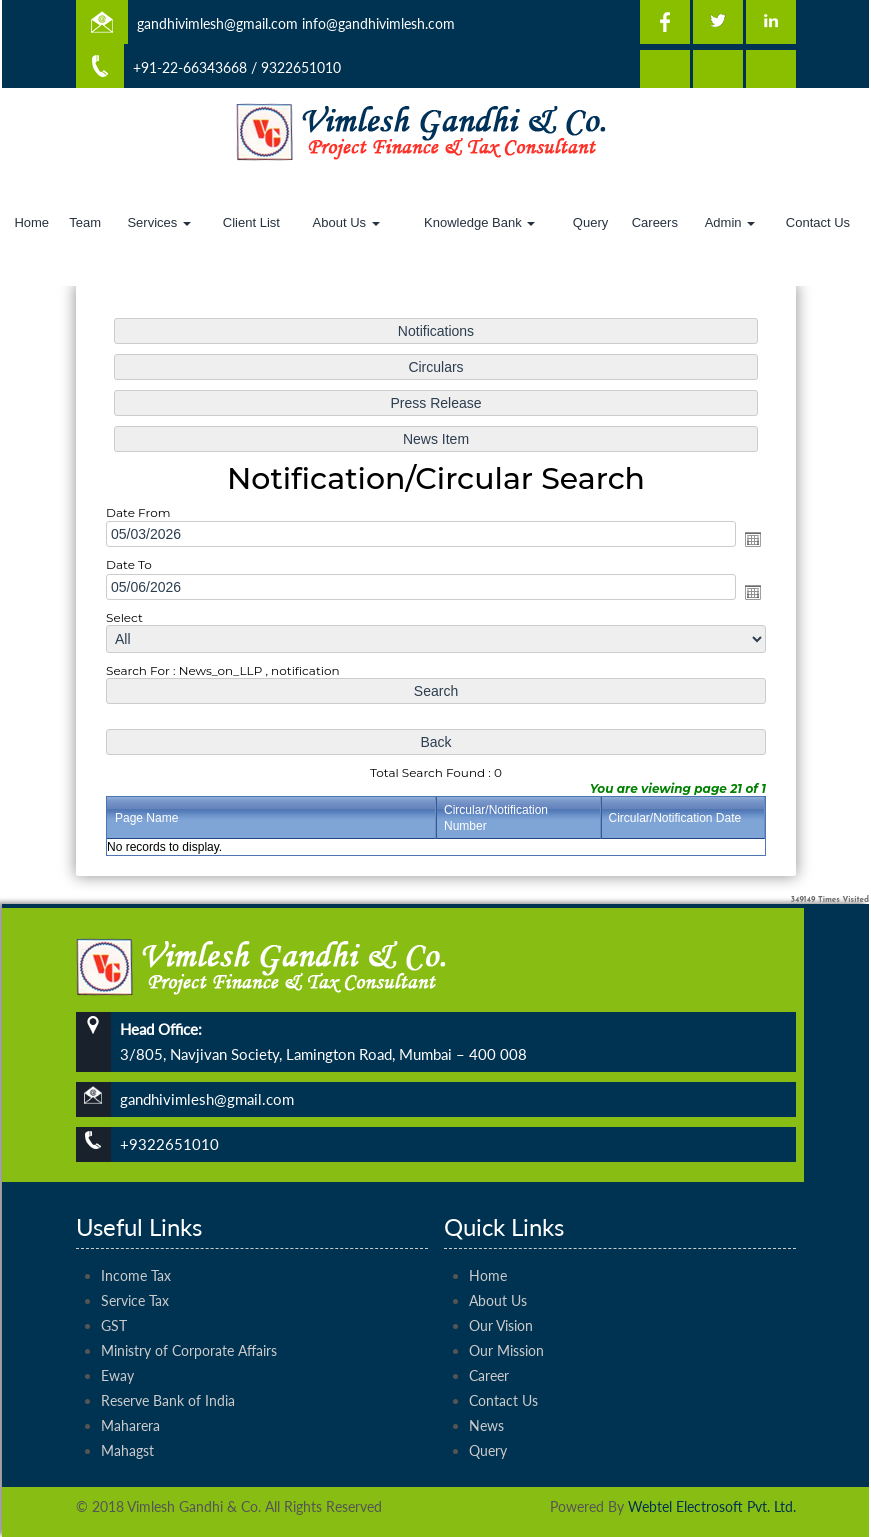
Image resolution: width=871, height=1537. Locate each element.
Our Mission (506, 1314)
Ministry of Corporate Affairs (189, 1314)
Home (31, 222)
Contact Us (818, 222)
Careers (655, 222)
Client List (251, 222)
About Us (346, 222)
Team (85, 222)
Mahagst (127, 1414)
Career (489, 1339)
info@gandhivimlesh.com (378, 23)
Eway (117, 1339)
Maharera (130, 1389)
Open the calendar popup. (740, 540)
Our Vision (501, 1289)
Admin (730, 222)
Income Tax (136, 1239)
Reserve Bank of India (168, 1364)
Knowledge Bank (479, 222)
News (486, 1389)
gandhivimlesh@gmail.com (217, 23)
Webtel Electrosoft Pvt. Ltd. (712, 1506)
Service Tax (135, 1264)
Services (158, 222)
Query (590, 222)
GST (114, 1289)
